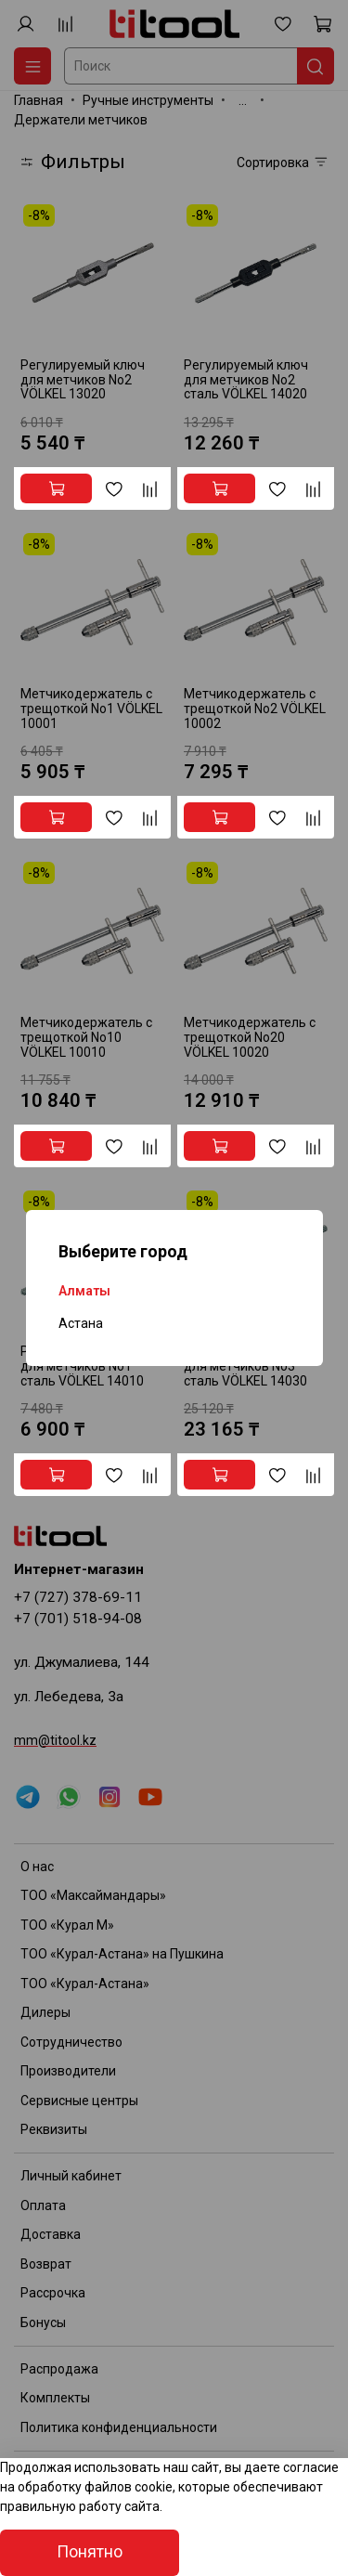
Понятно (89, 2552)
